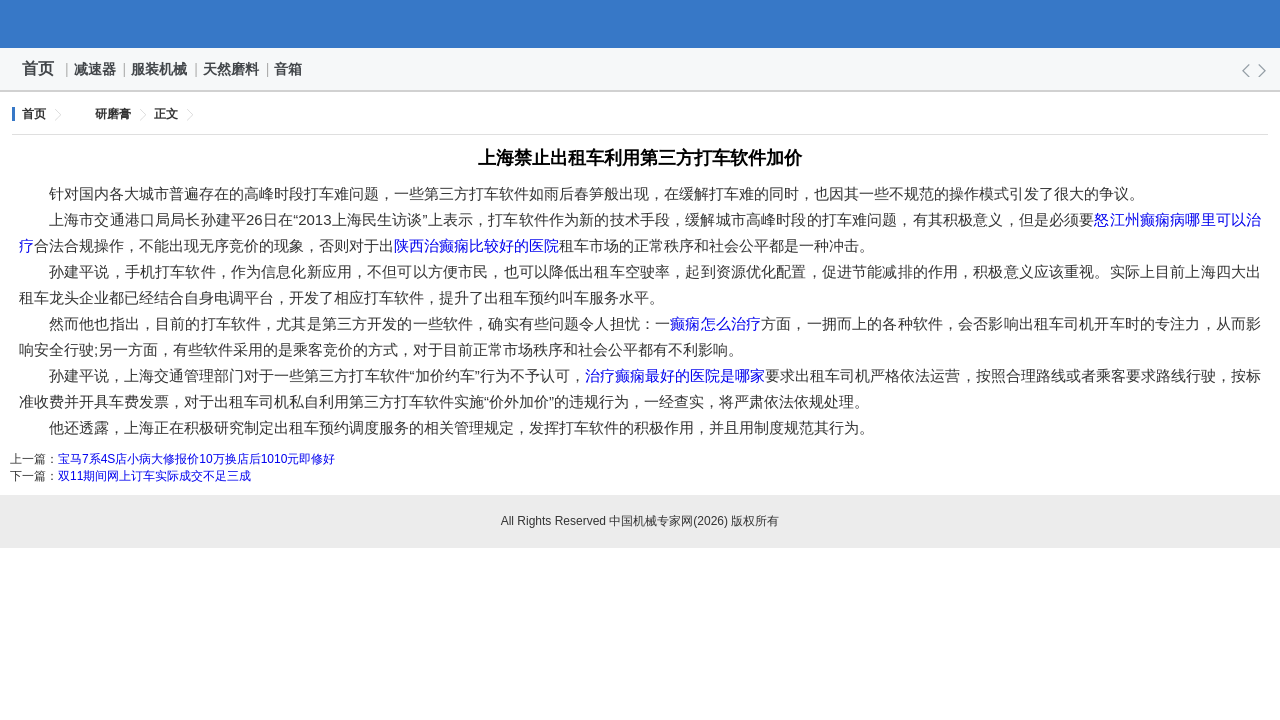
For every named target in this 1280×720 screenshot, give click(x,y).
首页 (38, 68)
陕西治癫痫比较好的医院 (476, 245)
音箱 (289, 69)
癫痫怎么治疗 (715, 323)
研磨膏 (113, 114)
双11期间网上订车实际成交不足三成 (154, 476)
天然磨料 (232, 69)
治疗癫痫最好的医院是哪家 (675, 375)
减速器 (96, 69)
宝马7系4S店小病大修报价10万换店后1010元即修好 (196, 459)
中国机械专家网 (640, 24)
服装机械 (160, 69)
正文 (166, 114)
